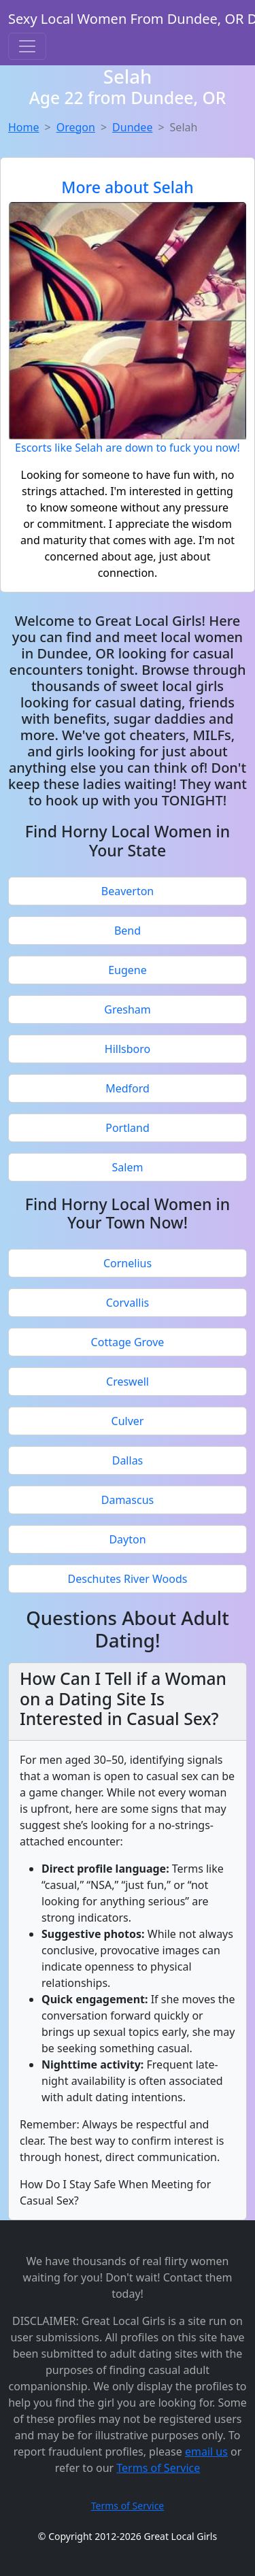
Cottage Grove (128, 1342)
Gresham (127, 1009)
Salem (127, 1167)
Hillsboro (127, 1048)
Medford (127, 1088)
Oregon (75, 127)
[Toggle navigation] (27, 46)
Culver (128, 1421)
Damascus (127, 1499)
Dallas (127, 1460)
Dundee (132, 127)
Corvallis (128, 1302)
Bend (127, 930)
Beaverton (127, 891)
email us (206, 2451)
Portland (127, 1127)
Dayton (127, 1539)
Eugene (127, 970)
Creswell (127, 1381)
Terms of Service (158, 2467)
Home (23, 127)
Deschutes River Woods (128, 1578)
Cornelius (127, 1263)
